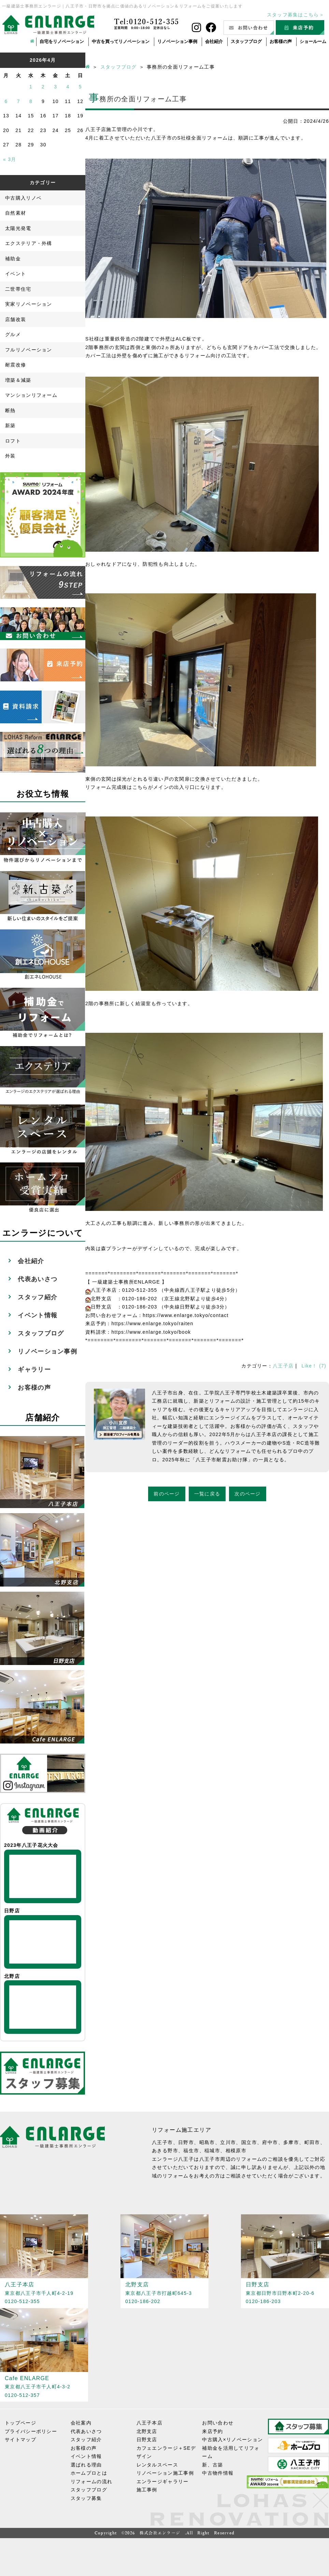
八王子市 (162, 2142)
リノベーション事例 (177, 41)
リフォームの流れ (91, 2481)
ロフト (13, 441)
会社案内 (81, 2423)
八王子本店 (150, 2423)
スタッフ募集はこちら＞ (295, 14)
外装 (10, 456)
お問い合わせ (217, 2423)
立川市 (228, 2142)
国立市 (249, 2142)
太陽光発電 (18, 228)
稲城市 (212, 2150)
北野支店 (147, 2431)
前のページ (167, 1493)
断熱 (10, 410)
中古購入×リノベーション (232, 2439)
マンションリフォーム (31, 395)
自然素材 (15, 213)
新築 (10, 425)
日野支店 (147, 2439)
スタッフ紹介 (37, 1297)
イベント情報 (37, 1315)
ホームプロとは (89, 2473)
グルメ (13, 334)
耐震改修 (15, 364)
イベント (15, 273)
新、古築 (212, 2465)
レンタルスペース (157, 2465)
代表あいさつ (37, 1279)
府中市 (270, 2142)
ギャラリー (34, 1369)
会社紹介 (214, 41)
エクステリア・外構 (28, 243)
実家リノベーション (28, 304)
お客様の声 (281, 41)
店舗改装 (15, 319)
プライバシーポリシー (31, 2431)
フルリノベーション (28, 349)
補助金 (13, 258)
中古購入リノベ (23, 198)
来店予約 (212, 2431)
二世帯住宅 (18, 289)
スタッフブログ (246, 41)
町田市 (312, 2142)
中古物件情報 (217, 2473)
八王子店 (283, 1366)
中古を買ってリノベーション (120, 41)
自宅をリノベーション (62, 41)
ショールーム (313, 41)
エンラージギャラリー (163, 2481)
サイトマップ (20, 2439)
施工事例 (147, 2489)
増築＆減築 (18, 380)
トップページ (20, 2423)
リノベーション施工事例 (165, 2473)
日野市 (186, 2142)
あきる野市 (165, 2150)
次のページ (247, 1493)
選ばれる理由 (86, 2465)
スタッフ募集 (86, 2498)
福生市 (191, 2150)
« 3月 (9, 159)
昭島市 (207, 2142)
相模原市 (236, 2150)
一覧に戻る (207, 1493)
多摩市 (291, 2142)
